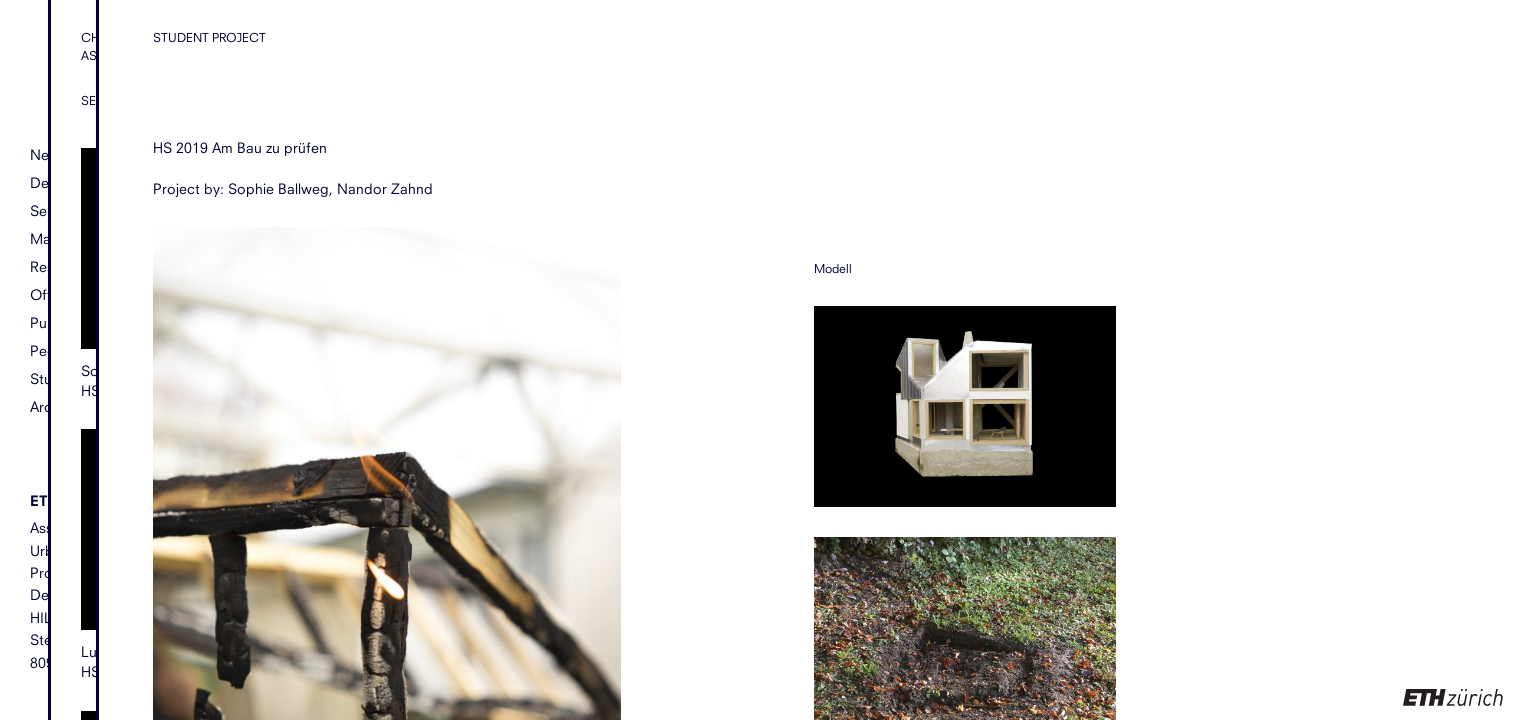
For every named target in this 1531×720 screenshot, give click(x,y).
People (53, 350)
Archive (54, 406)
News (48, 155)
